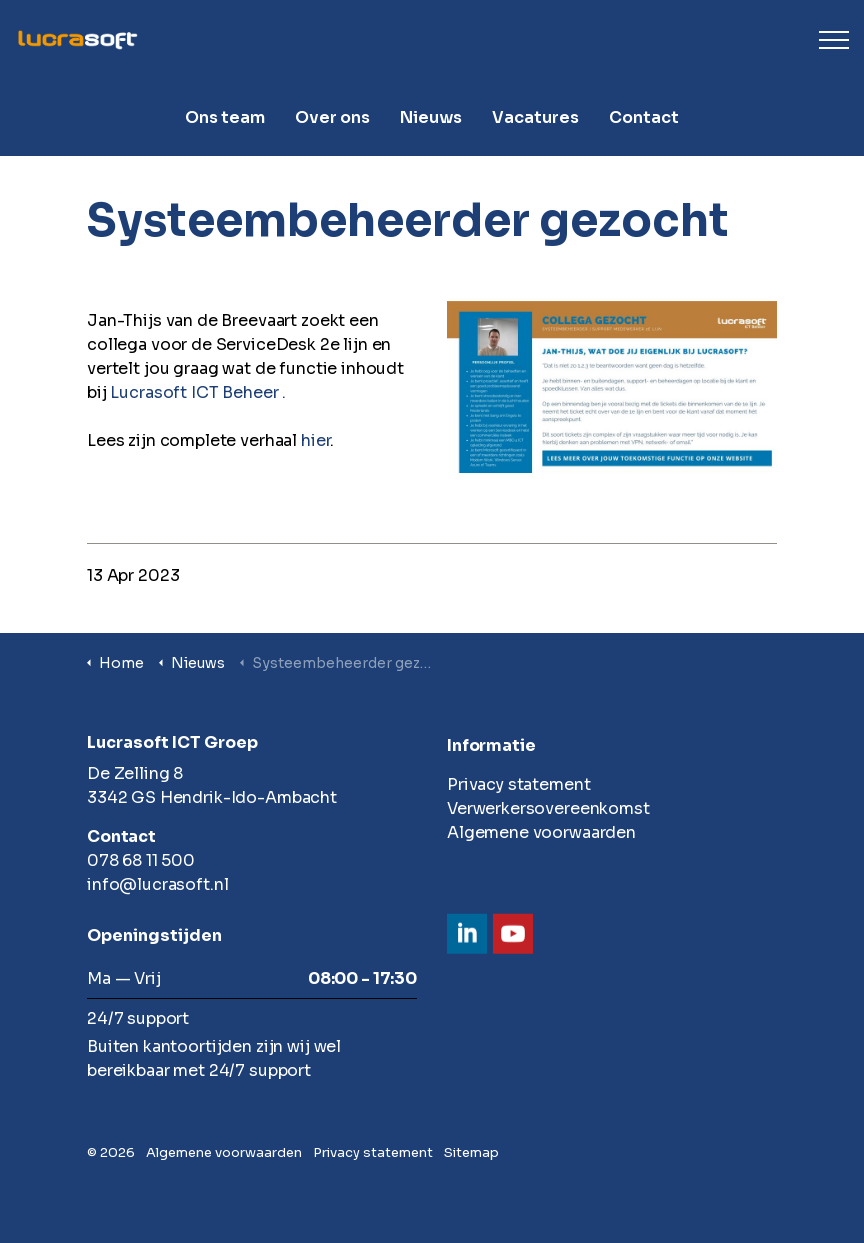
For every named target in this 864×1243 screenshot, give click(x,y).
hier (315, 440)
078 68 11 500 (141, 860)
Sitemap (471, 1152)
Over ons (332, 117)
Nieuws (431, 117)
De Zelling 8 (135, 773)
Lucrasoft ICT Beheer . (198, 392)
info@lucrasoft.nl (157, 884)
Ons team (225, 117)
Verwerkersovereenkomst (548, 808)
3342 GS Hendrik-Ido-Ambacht (212, 797)
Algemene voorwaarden (541, 832)
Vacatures (535, 117)
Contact (644, 117)
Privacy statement (518, 784)
